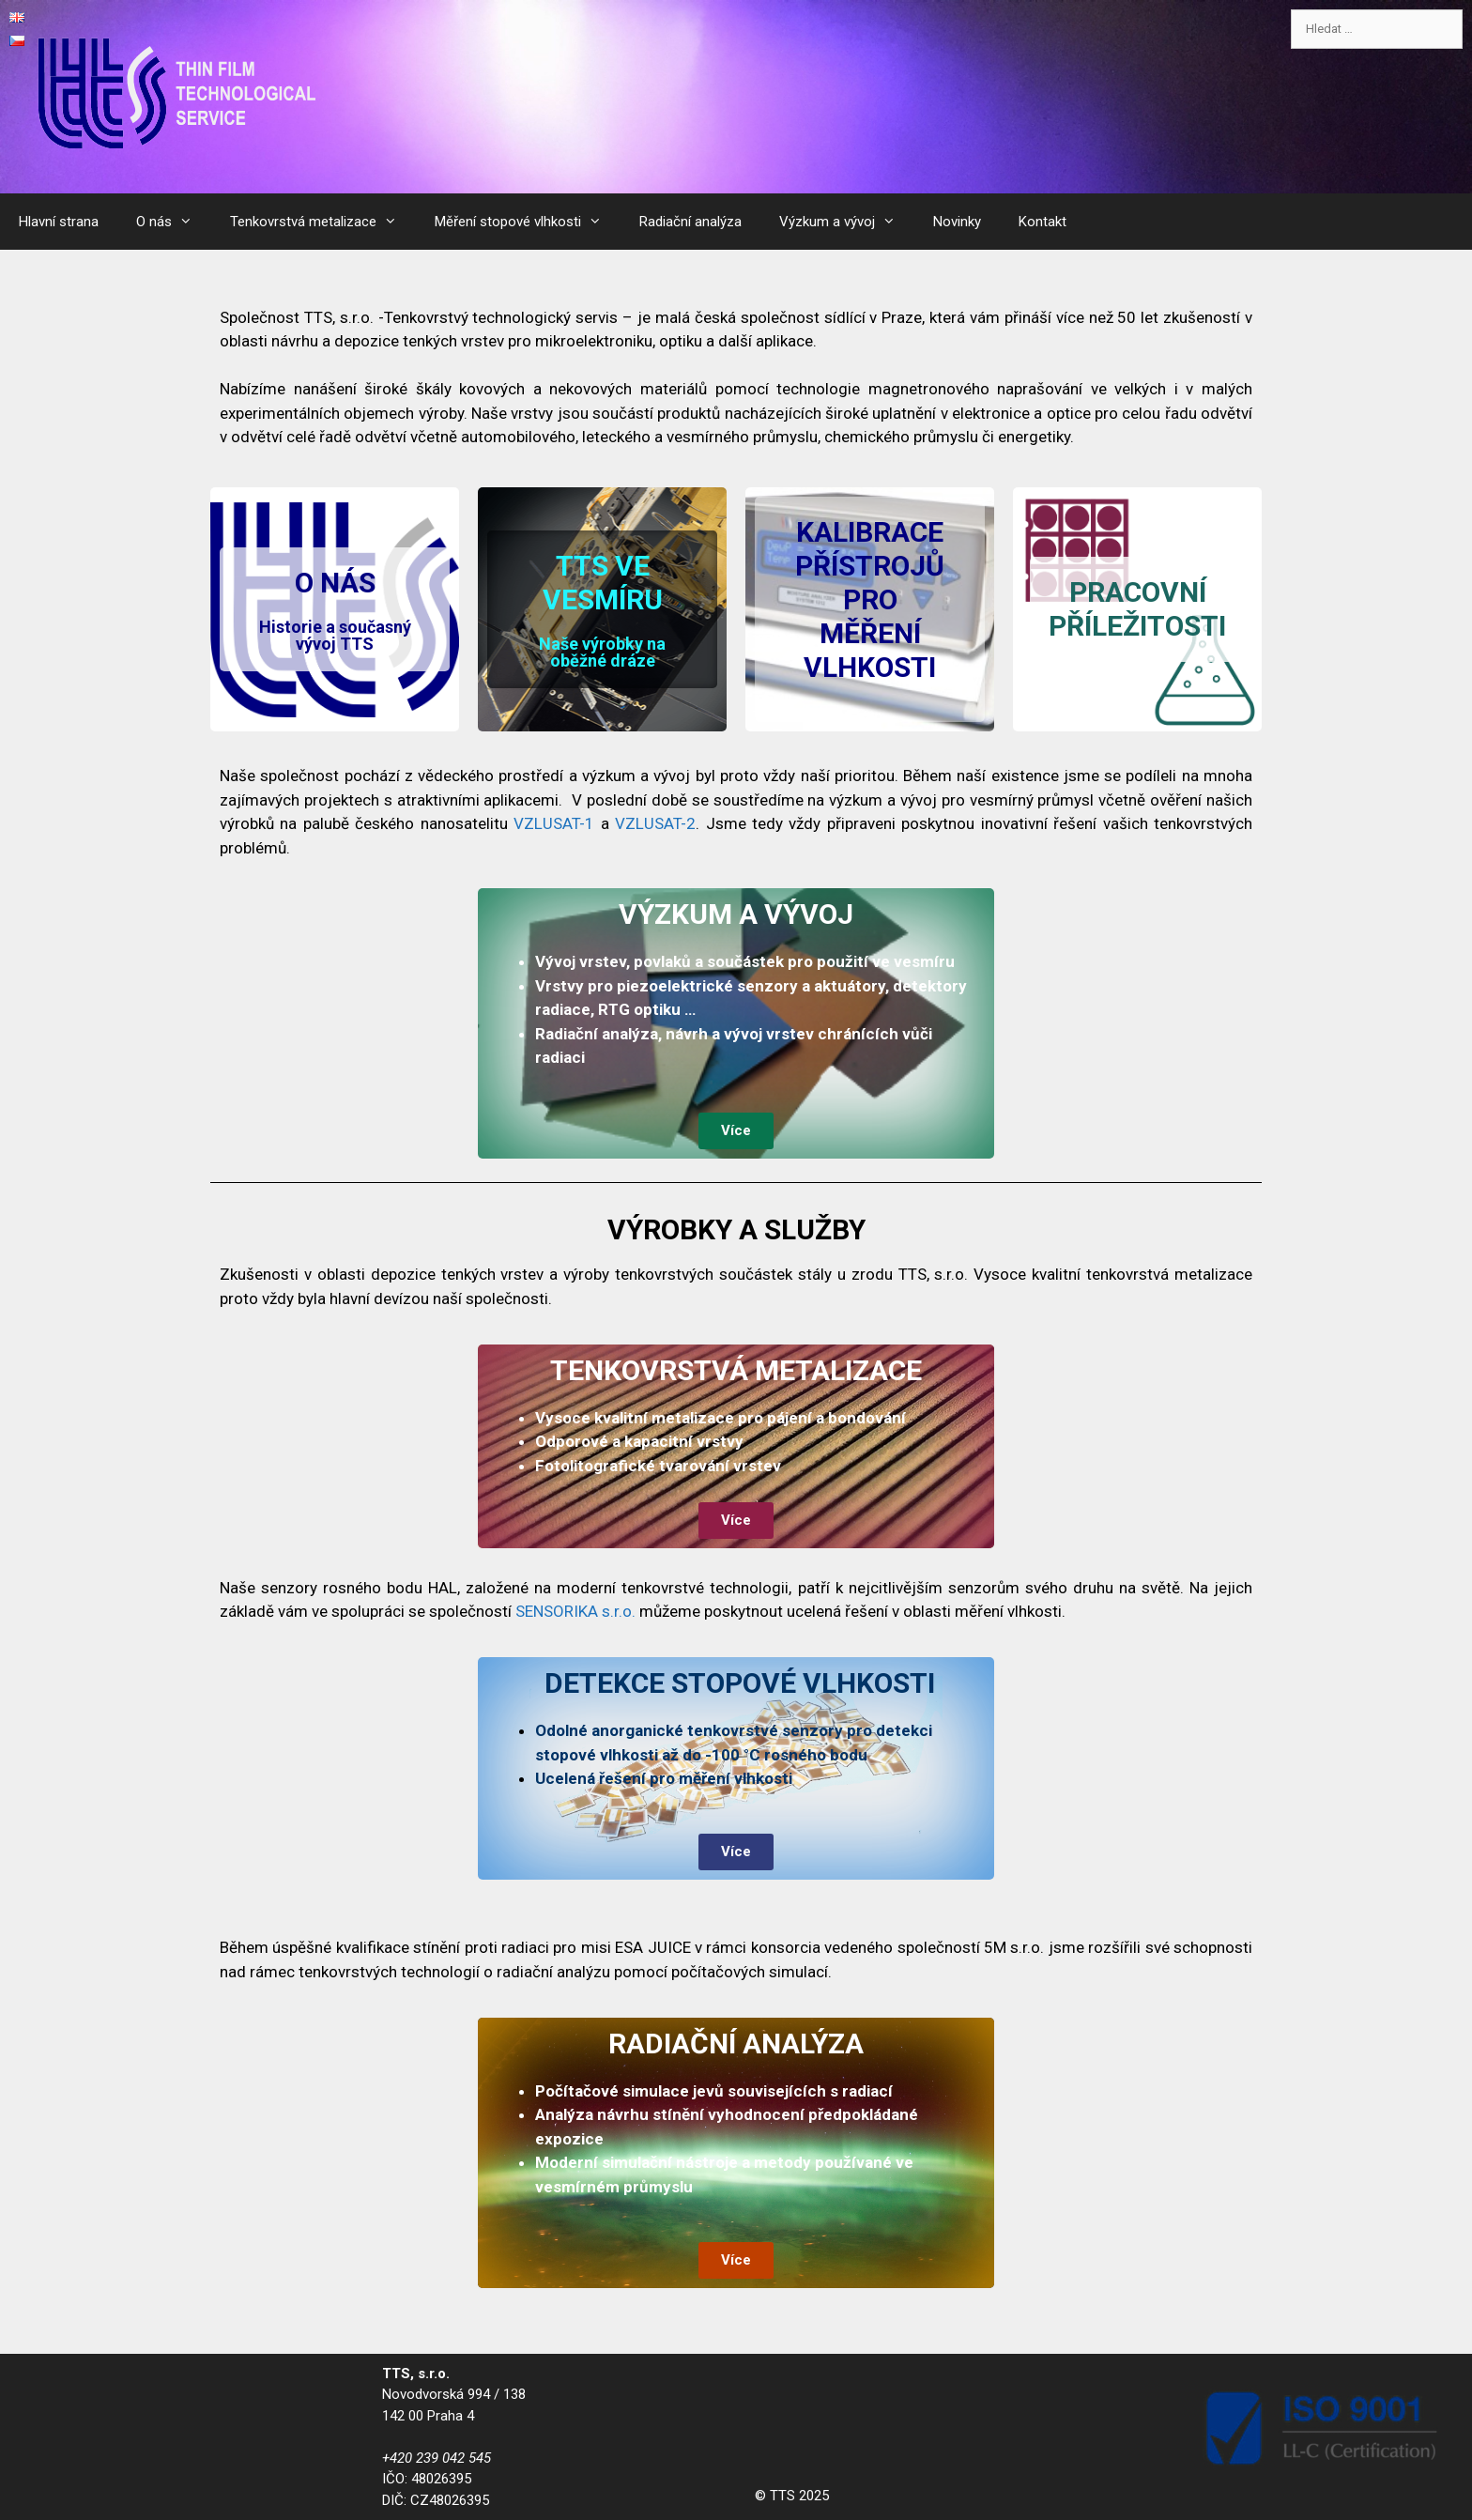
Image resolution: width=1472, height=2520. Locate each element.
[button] (335, 609)
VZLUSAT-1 (554, 823)
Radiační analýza (690, 221)
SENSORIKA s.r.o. (577, 1611)
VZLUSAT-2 (655, 823)
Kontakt (1042, 221)
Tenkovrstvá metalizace (323, 221)
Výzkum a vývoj (846, 221)
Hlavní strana (59, 221)
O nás (173, 221)
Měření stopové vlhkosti (528, 221)
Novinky (957, 221)
